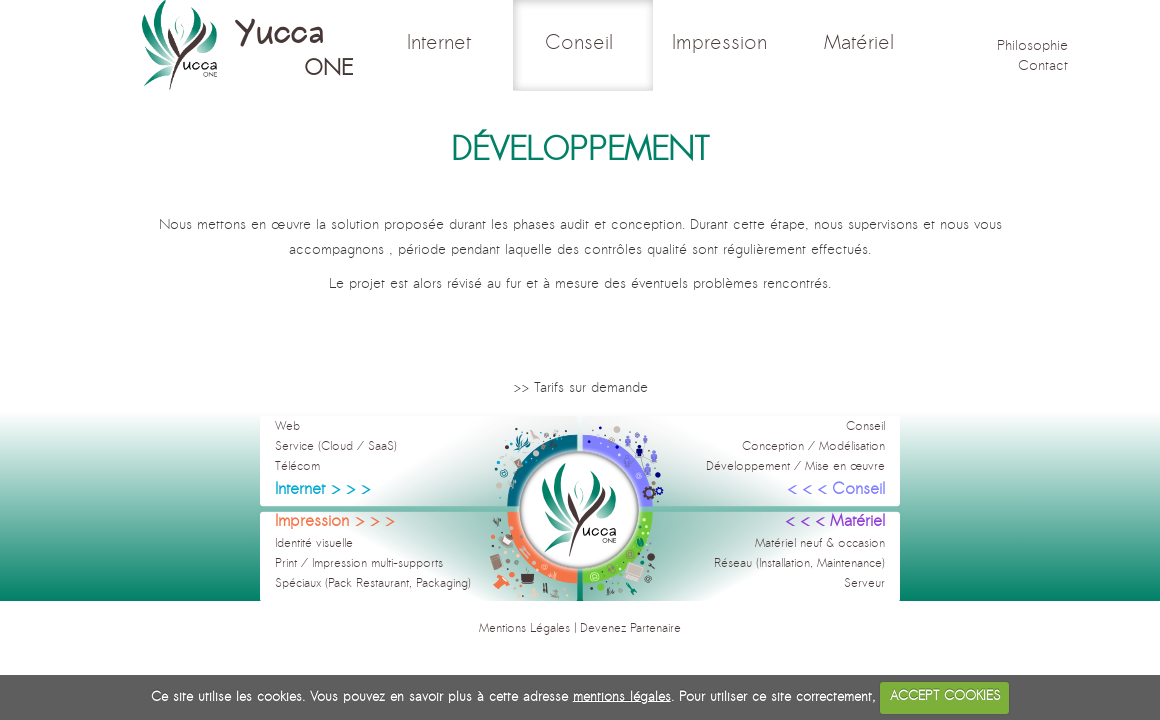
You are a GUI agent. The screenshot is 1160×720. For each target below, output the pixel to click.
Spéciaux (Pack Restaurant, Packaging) (373, 584)
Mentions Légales (524, 629)
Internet (442, 44)
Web (287, 427)
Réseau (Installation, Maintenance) (799, 564)
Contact (1043, 66)
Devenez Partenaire (630, 629)
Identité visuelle (314, 544)
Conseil (582, 44)
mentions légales (622, 696)
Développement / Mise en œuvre (795, 467)
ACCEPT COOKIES (945, 696)
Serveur (864, 584)
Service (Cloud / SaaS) (336, 447)
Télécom (297, 467)
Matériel (862, 44)
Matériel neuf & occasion (820, 544)
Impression (723, 44)
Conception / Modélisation (813, 447)
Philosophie (1032, 46)
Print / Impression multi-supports (359, 564)
